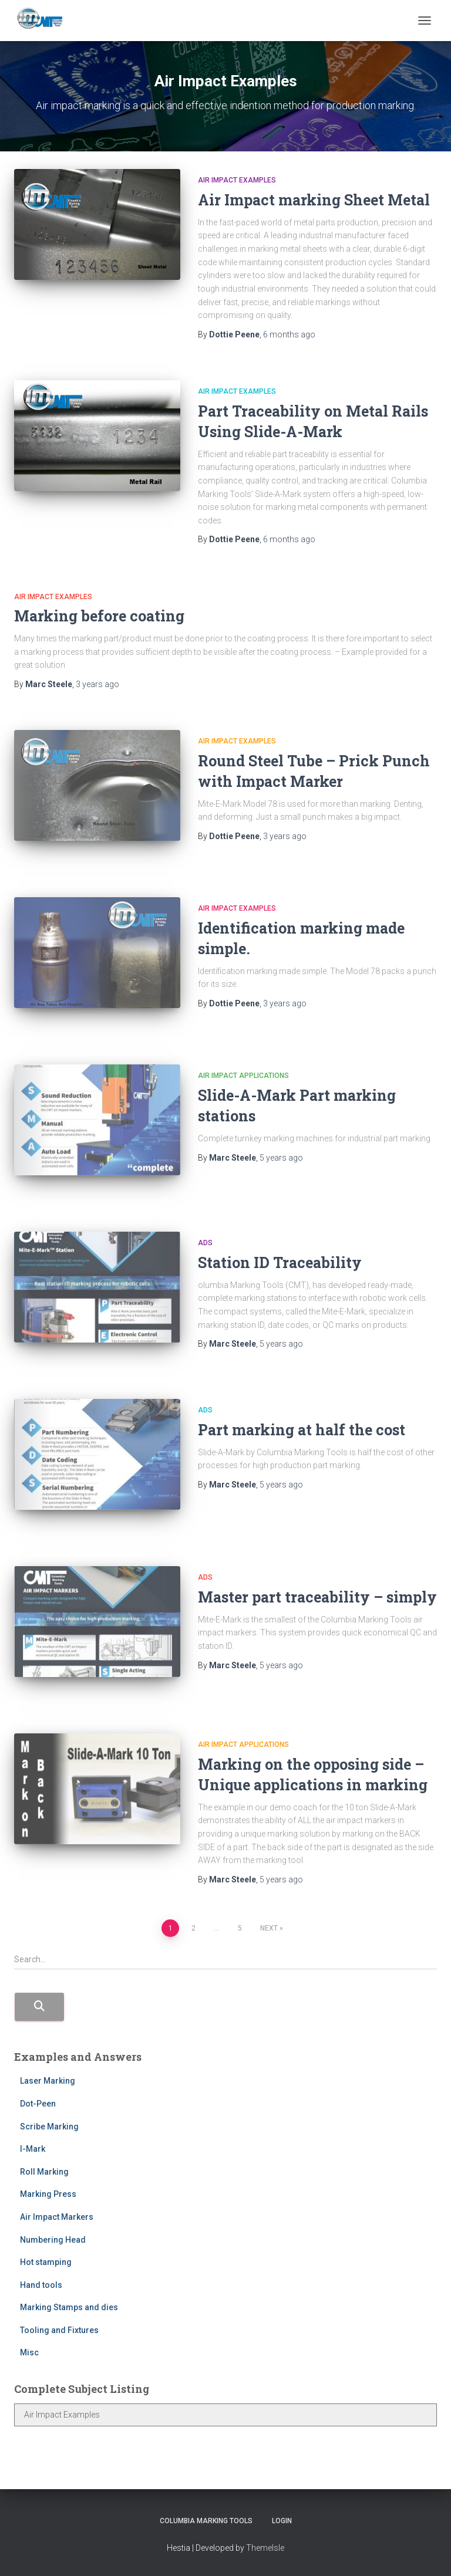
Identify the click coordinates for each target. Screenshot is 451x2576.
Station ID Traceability (280, 1262)
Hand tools (41, 2285)
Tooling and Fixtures (59, 2330)
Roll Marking (44, 2171)
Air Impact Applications (243, 1075)
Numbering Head (53, 2239)
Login (282, 2521)
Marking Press (48, 2194)
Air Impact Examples (237, 180)
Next (269, 1928)
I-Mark (32, 2149)
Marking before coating (99, 616)
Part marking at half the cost (301, 1429)
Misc (29, 2352)
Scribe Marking (49, 2126)
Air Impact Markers (56, 2217)
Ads (205, 1243)
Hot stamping (46, 2262)
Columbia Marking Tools (206, 2521)
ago (289, 334)
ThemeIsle (265, 2548)
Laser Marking (47, 2080)
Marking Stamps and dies (69, 2307)
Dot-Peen (38, 2103)
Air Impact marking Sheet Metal (314, 199)
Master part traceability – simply (317, 1597)
